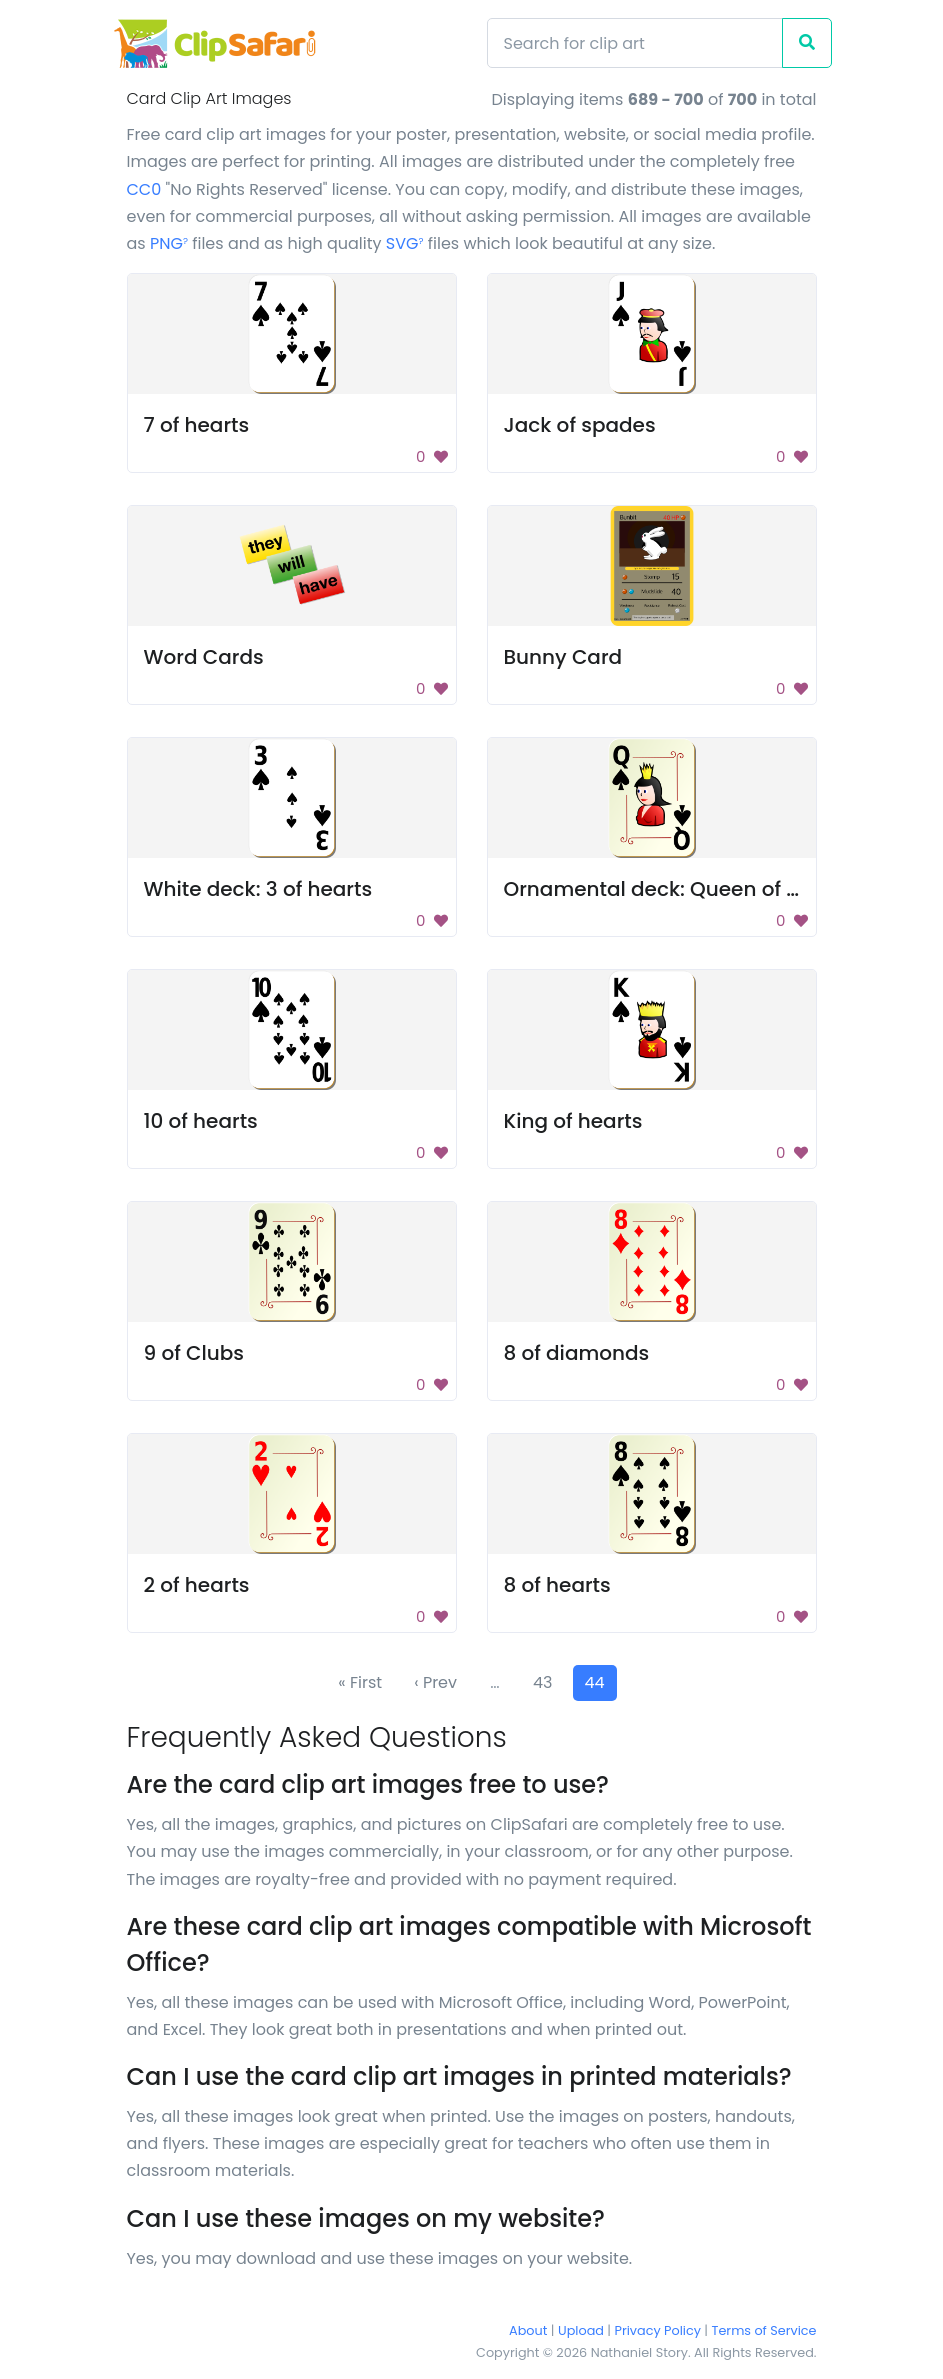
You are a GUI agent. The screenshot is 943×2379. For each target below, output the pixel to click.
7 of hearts (197, 425)
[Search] (635, 43)
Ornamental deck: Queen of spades (682, 889)
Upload (581, 2330)
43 (543, 1682)
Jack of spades (580, 425)
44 (595, 1682)
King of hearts (573, 1121)
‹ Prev (435, 1682)
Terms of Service (764, 2330)
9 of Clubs (194, 1353)
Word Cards (204, 657)
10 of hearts (201, 1121)
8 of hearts (557, 1585)
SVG (405, 243)
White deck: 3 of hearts (258, 889)
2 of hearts (197, 1585)
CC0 (144, 189)
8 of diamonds (577, 1353)
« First (360, 1682)
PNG (169, 243)
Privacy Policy (658, 2330)
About (528, 2330)
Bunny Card (563, 657)
